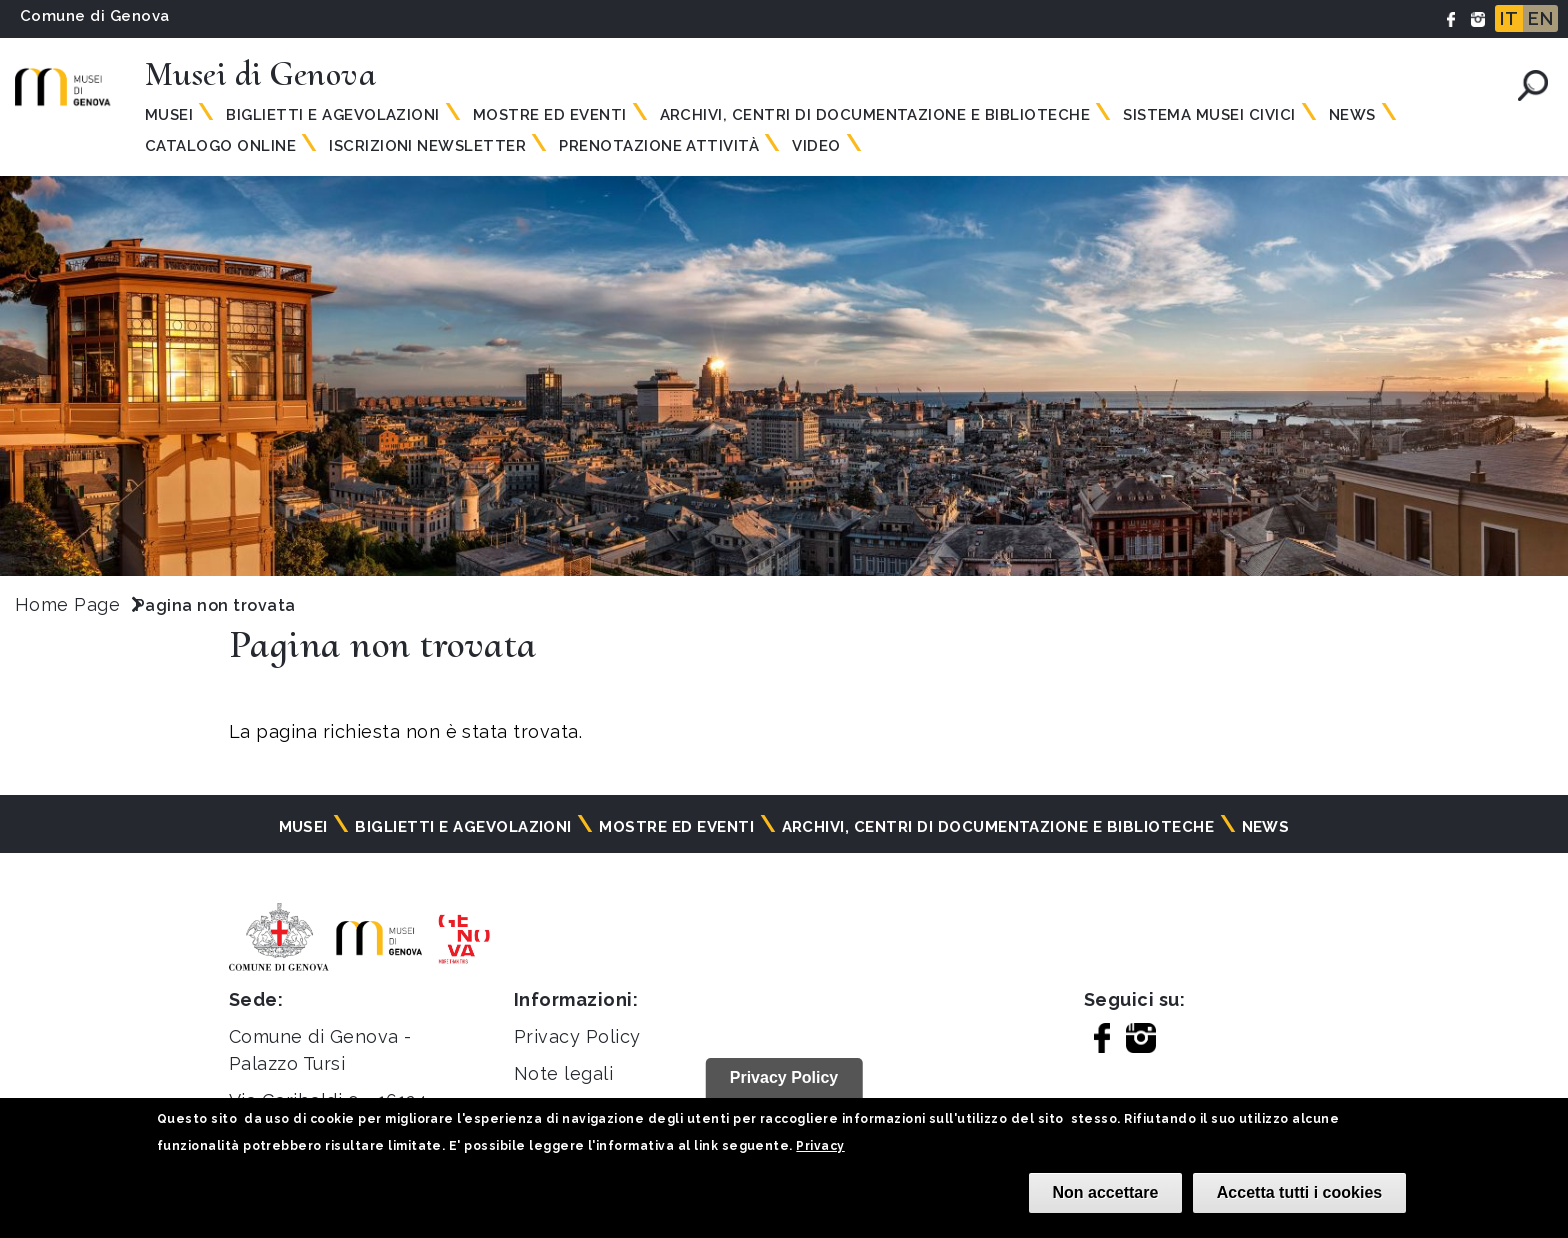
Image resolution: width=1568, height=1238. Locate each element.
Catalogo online (220, 146)
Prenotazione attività (659, 146)
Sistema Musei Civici (1209, 115)
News (1352, 115)
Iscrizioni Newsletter (427, 146)
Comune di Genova (95, 16)
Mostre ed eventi (550, 115)
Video (816, 146)
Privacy (820, 1146)
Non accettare (1106, 1192)
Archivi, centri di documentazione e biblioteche (875, 115)
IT (1509, 18)
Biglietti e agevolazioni (333, 115)
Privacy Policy (577, 1036)
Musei (169, 115)
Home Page (67, 604)
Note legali (563, 1073)
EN (1540, 18)
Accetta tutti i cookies (1299, 1192)
